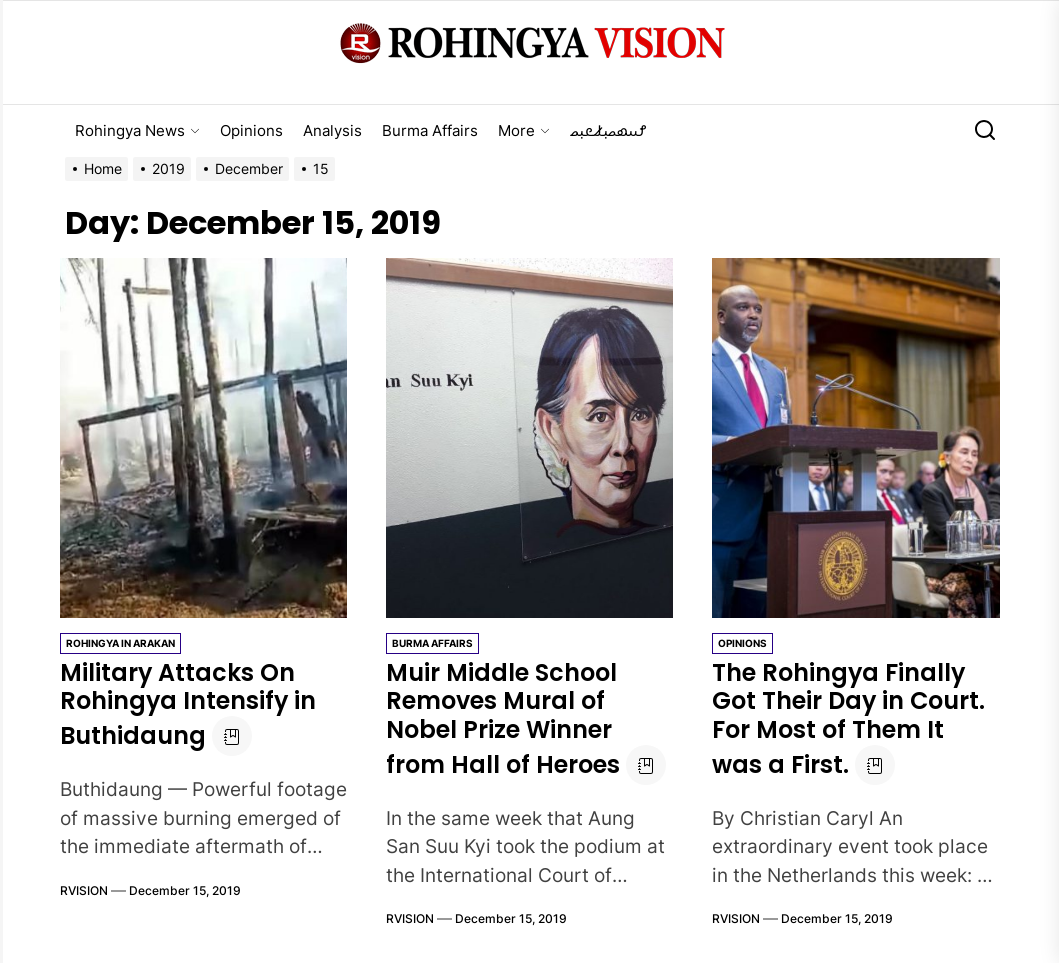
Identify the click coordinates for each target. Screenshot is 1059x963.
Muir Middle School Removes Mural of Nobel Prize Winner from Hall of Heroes (503, 718)
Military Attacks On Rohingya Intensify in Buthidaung (189, 704)
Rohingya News (137, 130)
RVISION (84, 890)
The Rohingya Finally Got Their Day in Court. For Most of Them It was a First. (849, 718)
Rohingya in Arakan (120, 643)
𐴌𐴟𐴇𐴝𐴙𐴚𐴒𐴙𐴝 (608, 130)
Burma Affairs (430, 130)
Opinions (251, 130)
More (524, 130)
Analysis (332, 130)
